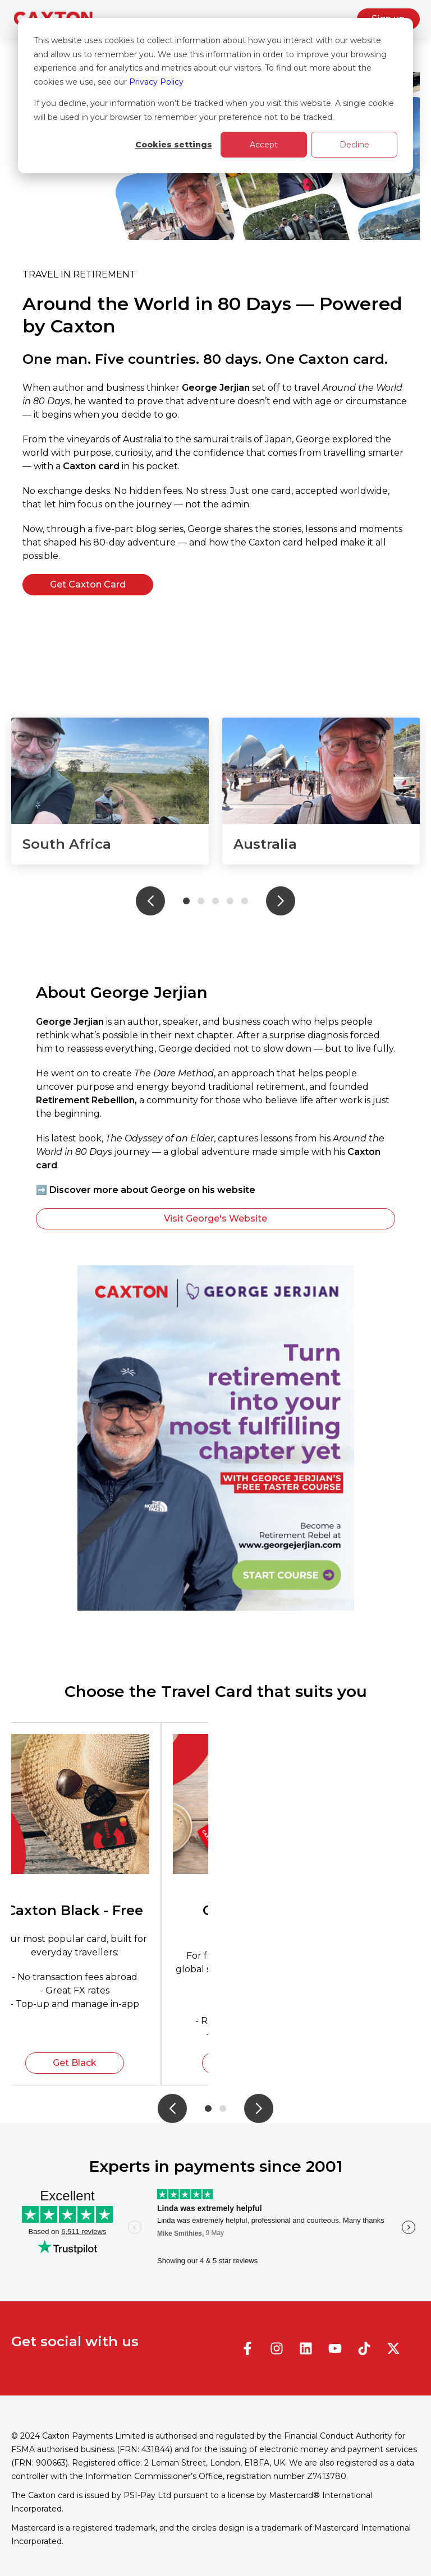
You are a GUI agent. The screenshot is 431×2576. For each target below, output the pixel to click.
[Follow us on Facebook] (247, 2348)
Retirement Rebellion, (87, 1100)
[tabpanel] (110, 791)
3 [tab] (215, 901)
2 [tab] (201, 901)
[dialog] (215, 95)
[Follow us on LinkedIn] (306, 2348)
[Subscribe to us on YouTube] (335, 2348)
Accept (264, 145)
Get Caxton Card (88, 584)
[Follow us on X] (393, 2348)
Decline (354, 145)
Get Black (75, 2062)
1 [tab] (186, 901)
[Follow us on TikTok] (364, 2348)
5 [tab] (244, 901)
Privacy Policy (156, 82)
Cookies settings (173, 145)
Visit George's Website (215, 1218)
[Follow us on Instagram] (276, 2348)
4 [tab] (230, 901)
